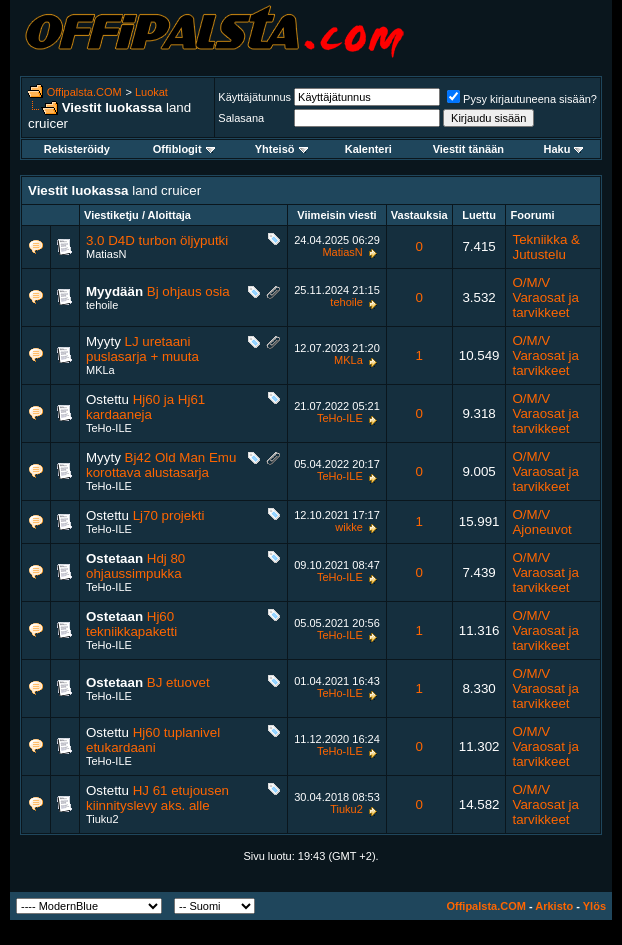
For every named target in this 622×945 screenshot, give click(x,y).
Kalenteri (368, 149)
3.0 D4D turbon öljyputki (157, 240)
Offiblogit (184, 149)
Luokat (151, 92)
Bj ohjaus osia (188, 291)
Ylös (594, 906)
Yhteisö (281, 149)
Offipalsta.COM (84, 92)
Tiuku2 (102, 819)
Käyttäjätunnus (254, 97)
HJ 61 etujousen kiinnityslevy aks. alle (157, 798)
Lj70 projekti (169, 515)
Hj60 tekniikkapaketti (131, 624)
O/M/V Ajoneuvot (541, 522)
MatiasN (106, 254)
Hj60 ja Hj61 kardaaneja (145, 407)
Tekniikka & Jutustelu (545, 247)
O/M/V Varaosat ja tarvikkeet (545, 297)
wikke (349, 527)
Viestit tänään (468, 149)
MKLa (100, 370)
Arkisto (554, 906)
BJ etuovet (178, 682)
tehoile (102, 305)
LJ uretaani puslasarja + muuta (142, 349)
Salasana (241, 118)
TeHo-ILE (109, 428)
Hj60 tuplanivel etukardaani (153, 740)
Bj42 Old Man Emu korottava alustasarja (161, 465)
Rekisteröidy (77, 149)
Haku (563, 149)
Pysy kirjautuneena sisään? (522, 99)
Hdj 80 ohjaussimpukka (135, 566)
